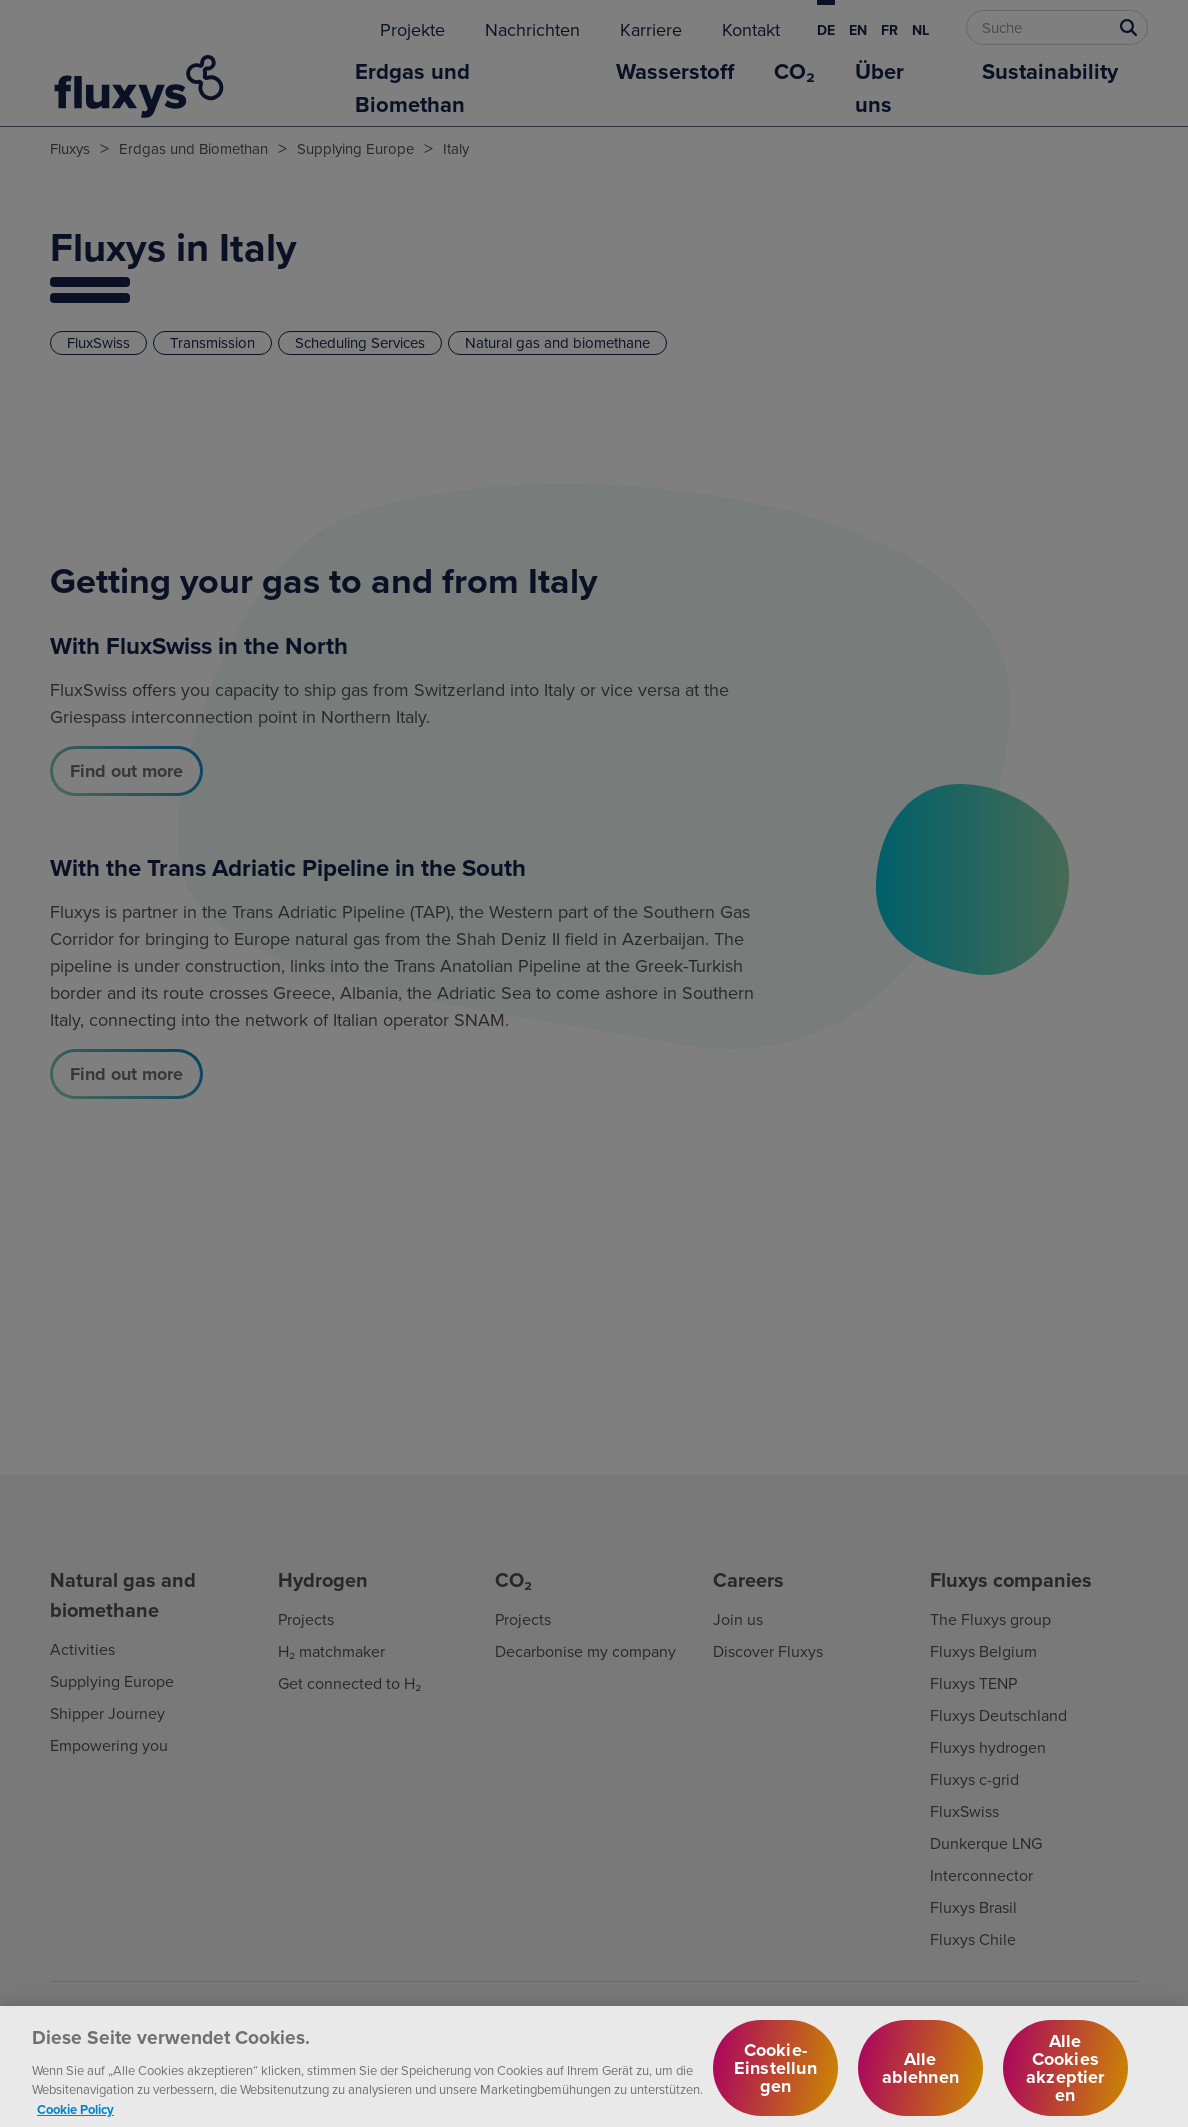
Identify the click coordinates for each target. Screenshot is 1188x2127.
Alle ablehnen (920, 2077)
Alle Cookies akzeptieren (1065, 2077)
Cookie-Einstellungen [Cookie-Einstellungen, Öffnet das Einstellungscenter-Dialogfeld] (775, 2077)
